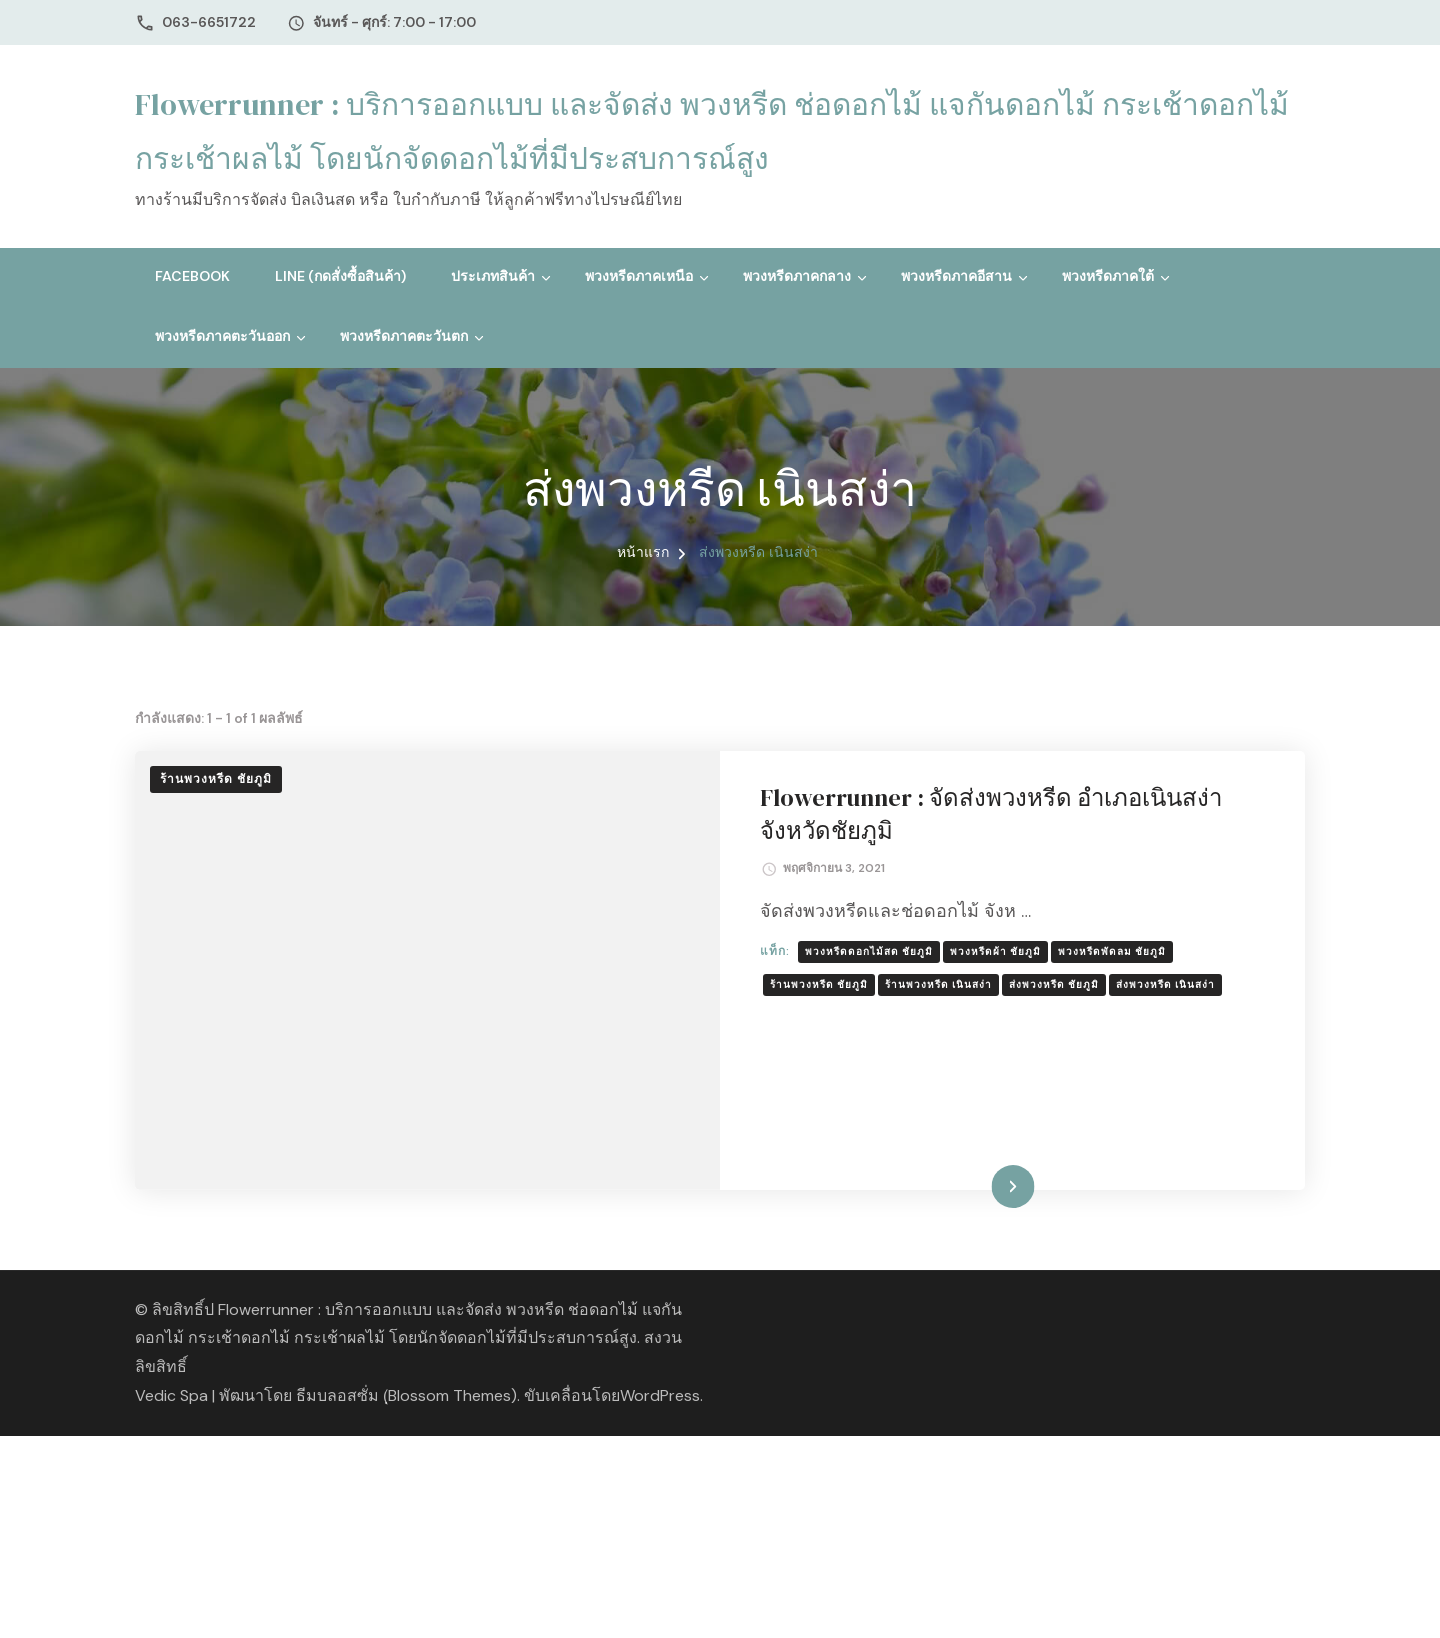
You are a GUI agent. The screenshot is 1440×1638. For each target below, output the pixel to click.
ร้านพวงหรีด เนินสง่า (938, 984)
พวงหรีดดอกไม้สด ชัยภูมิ (869, 951)
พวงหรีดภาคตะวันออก (222, 336)
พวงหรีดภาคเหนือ (639, 276)
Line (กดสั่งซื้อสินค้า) (340, 276)
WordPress (660, 1395)
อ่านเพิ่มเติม (981, 1186)
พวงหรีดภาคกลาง (797, 276)
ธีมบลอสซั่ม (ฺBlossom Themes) (406, 1395)
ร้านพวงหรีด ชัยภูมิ (216, 779)
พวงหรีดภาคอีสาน (956, 276)
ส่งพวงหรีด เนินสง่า (1165, 984)
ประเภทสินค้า (493, 276)
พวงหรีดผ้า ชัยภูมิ (995, 951)
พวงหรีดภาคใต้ (1108, 276)
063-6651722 (209, 22)
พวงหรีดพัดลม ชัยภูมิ (1112, 951)
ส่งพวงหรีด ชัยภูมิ (1054, 984)
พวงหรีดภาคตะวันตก (404, 336)
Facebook (192, 276)
